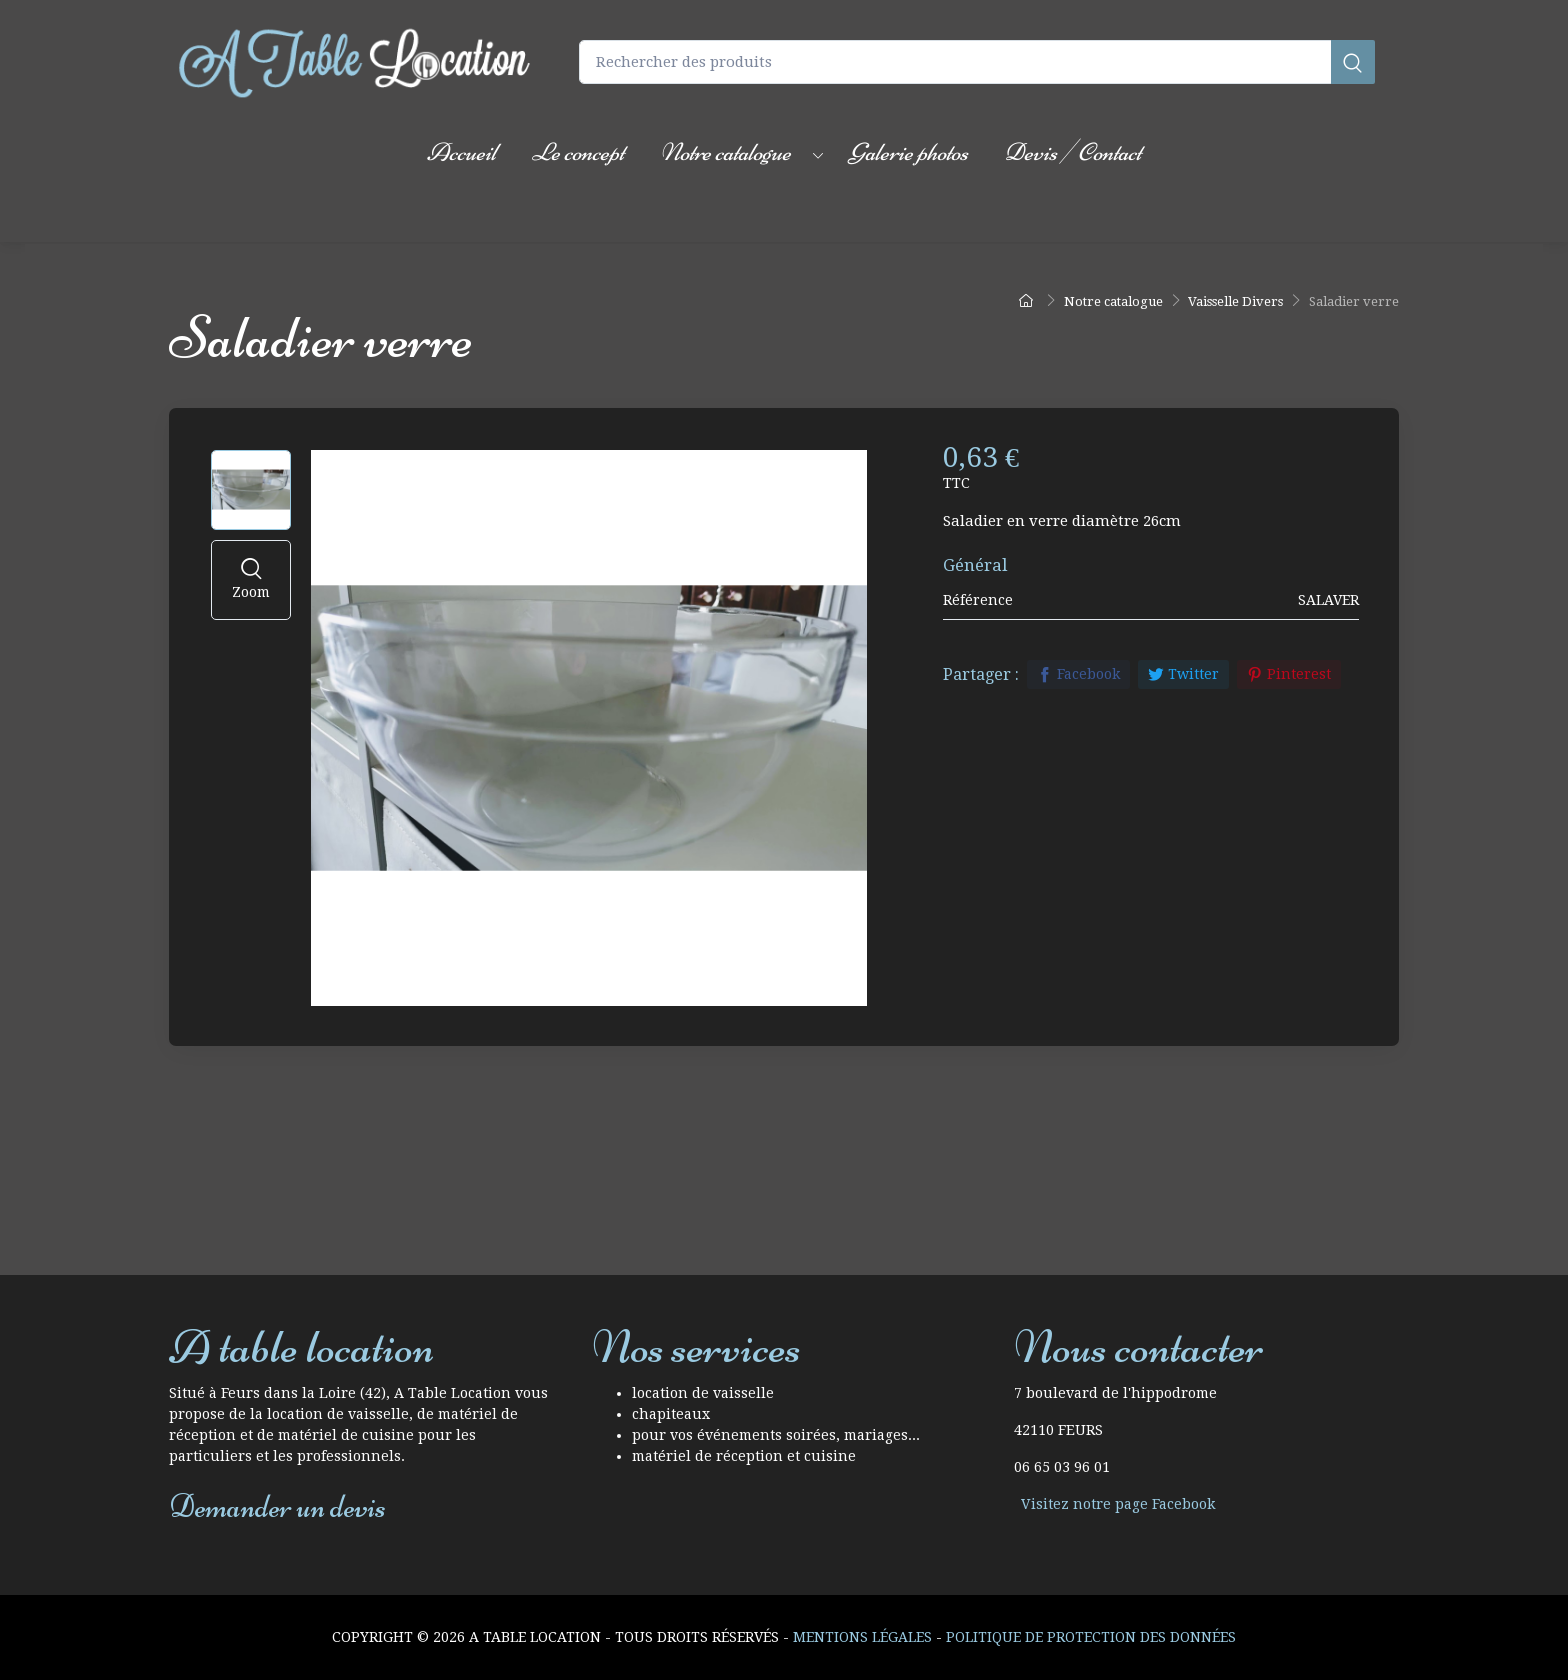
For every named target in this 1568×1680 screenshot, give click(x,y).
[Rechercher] (1353, 62)
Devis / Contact (1072, 152)
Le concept (578, 152)
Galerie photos (908, 152)
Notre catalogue (725, 152)
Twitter (1183, 674)
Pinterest (1289, 674)
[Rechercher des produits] (977, 62)
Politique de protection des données (1091, 1637)
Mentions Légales (862, 1637)
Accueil (461, 152)
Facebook (1078, 674)
